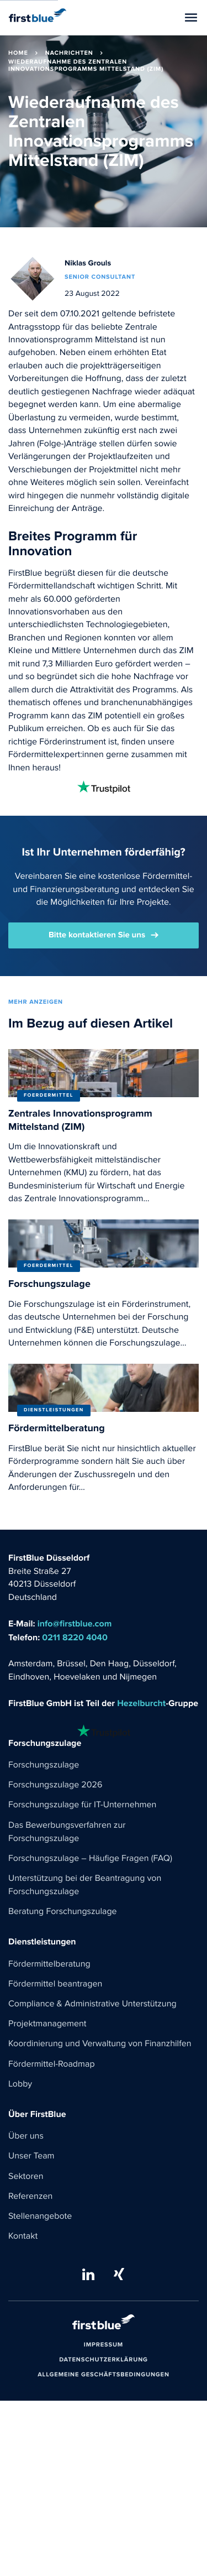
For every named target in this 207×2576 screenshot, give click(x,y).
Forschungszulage (43, 1765)
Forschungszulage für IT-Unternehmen (82, 1805)
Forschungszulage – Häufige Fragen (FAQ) (90, 1858)
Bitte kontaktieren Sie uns (97, 935)
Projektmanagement (47, 2024)
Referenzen (30, 2196)
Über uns (26, 2136)
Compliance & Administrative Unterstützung (92, 2004)
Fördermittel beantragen (55, 1984)
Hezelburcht (141, 1703)
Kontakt (23, 2236)
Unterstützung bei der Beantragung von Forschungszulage (84, 1885)
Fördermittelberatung (49, 1964)
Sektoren (26, 2176)
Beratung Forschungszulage (62, 1911)
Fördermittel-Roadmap (51, 2064)
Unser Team (31, 2156)
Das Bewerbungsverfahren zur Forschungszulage (66, 1832)
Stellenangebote (40, 2216)
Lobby (20, 2084)
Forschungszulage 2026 (55, 1785)
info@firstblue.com (75, 1624)
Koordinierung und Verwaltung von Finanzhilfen (100, 2044)
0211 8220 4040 (75, 1638)
